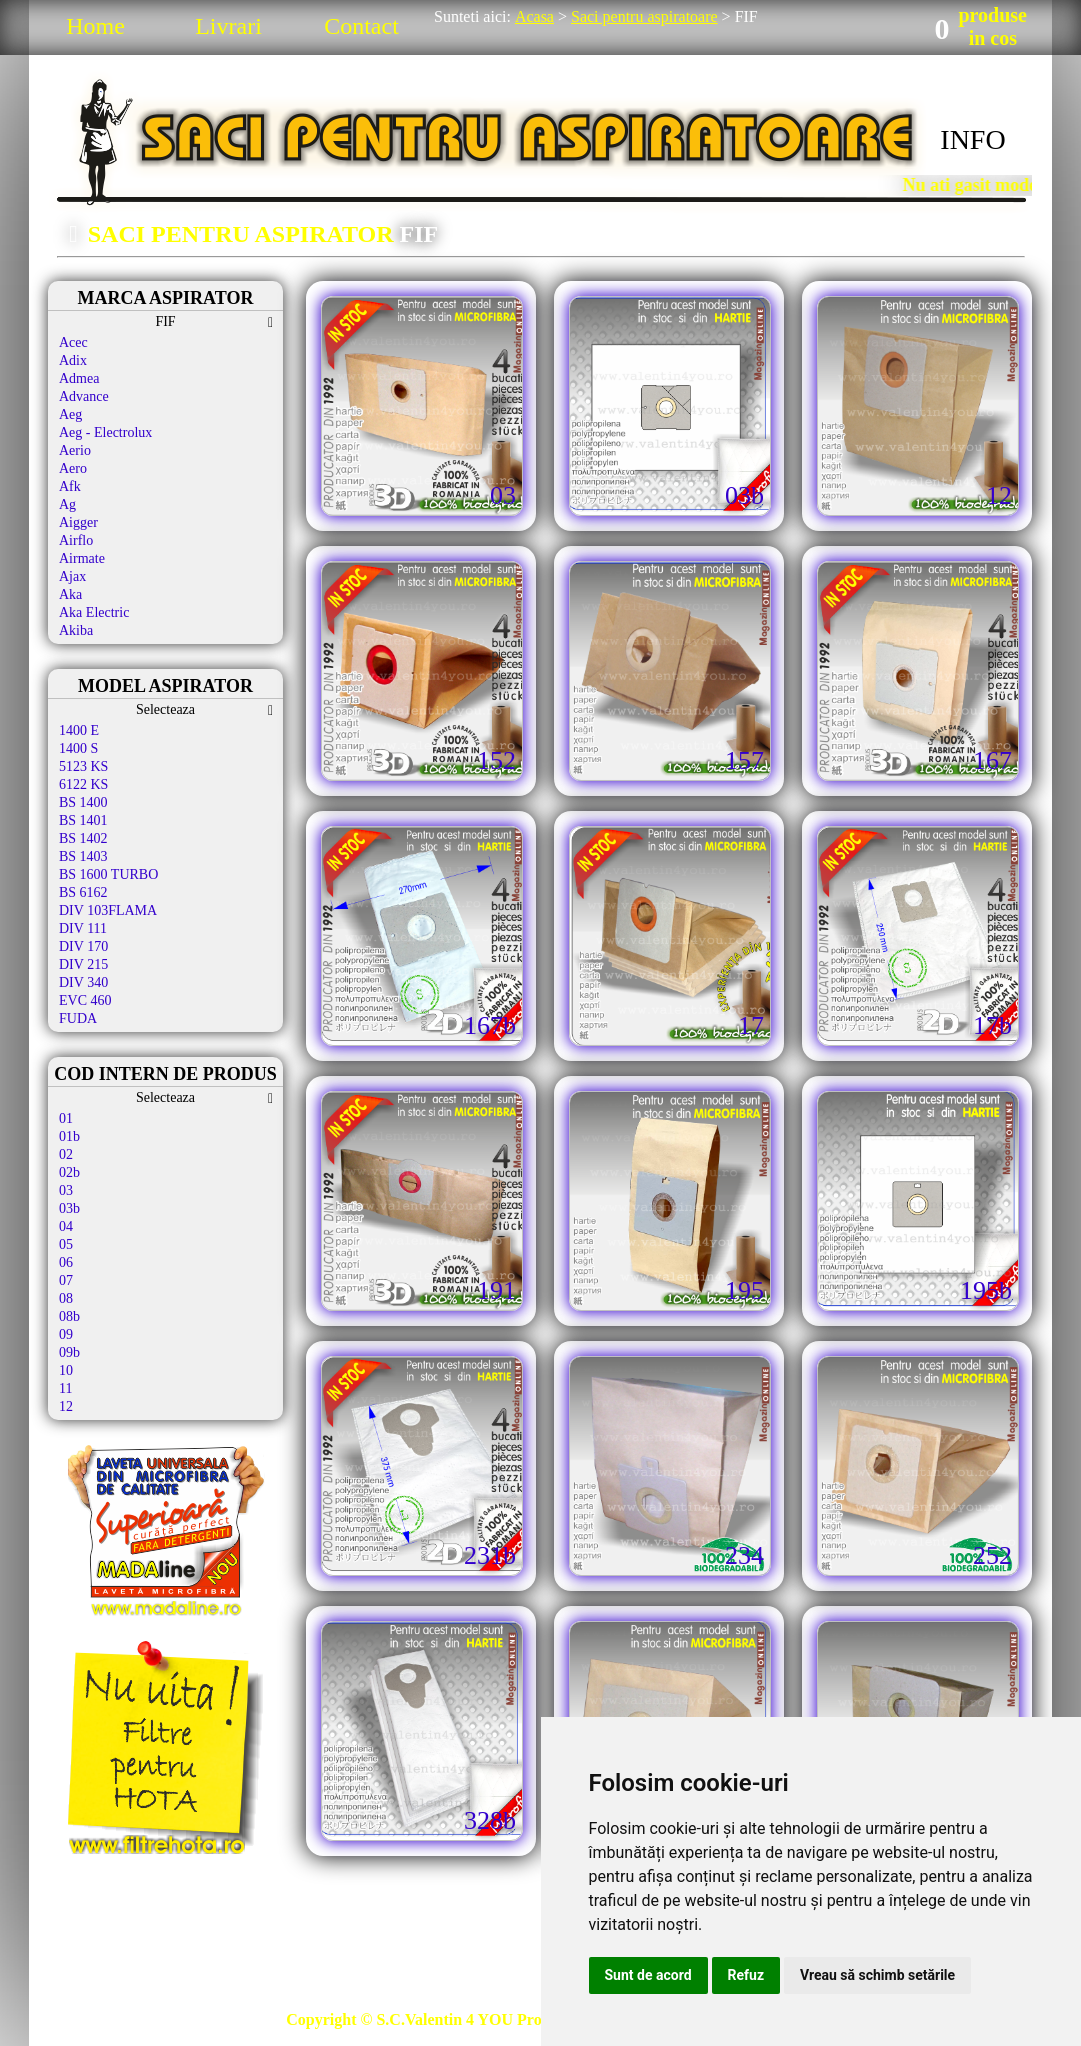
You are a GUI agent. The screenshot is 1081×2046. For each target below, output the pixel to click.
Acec (73, 342)
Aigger (78, 522)
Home (95, 26)
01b (69, 1136)
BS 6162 (83, 892)
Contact (361, 26)
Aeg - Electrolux (105, 432)
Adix (73, 360)
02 (66, 1154)
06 (66, 1262)
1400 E (79, 730)
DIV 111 (83, 928)
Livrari (228, 26)
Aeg (70, 414)
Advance (84, 396)
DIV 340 (83, 982)
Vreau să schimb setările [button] (877, 1975)
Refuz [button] (746, 1975)
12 (66, 1406)
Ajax (72, 576)
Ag (67, 504)
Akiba (76, 630)
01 (66, 1118)
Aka (70, 594)
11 (65, 1388)
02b (69, 1172)
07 (66, 1280)
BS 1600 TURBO (108, 874)
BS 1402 (83, 838)
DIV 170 (83, 946)
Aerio (75, 450)
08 (66, 1298)
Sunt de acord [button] (648, 1975)
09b (69, 1352)
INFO (972, 139)
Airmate (82, 558)
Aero (73, 468)
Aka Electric (94, 612)
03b (69, 1208)
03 (66, 1190)
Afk (70, 486)
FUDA (78, 1018)
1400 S (78, 748)
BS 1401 (83, 820)
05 (66, 1244)
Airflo (76, 540)
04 (66, 1226)
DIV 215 (83, 964)
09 (66, 1334)
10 (66, 1370)
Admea (79, 378)
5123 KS (83, 766)
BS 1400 (83, 802)
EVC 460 (85, 1000)
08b (69, 1316)
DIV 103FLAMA (108, 910)
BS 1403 (83, 856)
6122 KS (83, 784)
